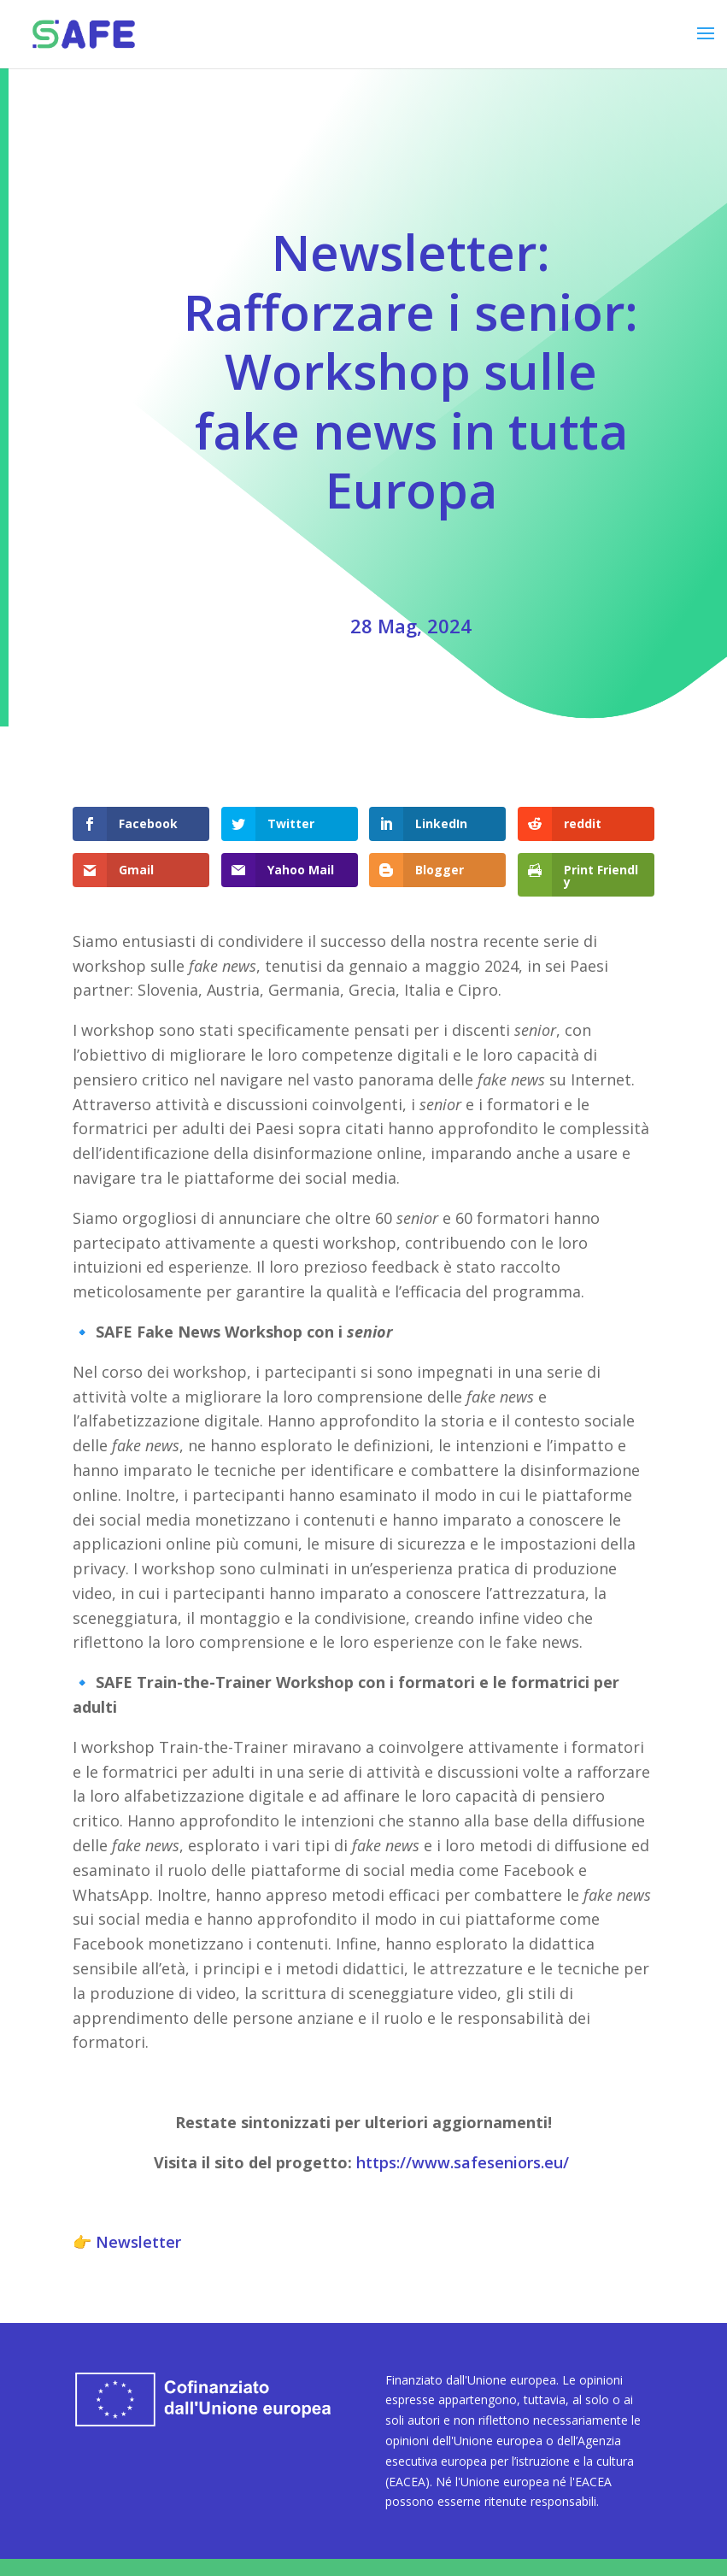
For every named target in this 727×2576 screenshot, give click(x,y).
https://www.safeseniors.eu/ (462, 2162)
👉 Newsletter (127, 2242)
